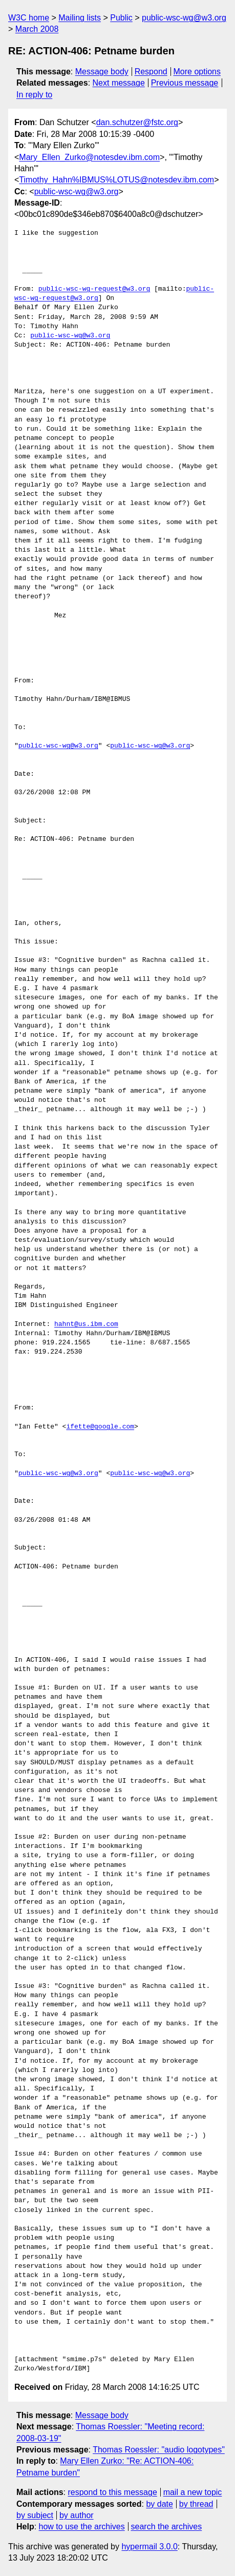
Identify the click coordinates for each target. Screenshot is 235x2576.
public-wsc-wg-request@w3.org (94, 289)
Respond (151, 71)
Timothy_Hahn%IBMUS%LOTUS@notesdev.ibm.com (116, 179)
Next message (119, 82)
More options (197, 71)
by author (76, 2515)
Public (121, 17)
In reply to (34, 94)
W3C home (28, 17)
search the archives (166, 2526)
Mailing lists (79, 17)
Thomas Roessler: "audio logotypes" (159, 2449)
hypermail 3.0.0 (149, 2546)
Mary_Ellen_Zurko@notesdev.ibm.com (89, 157)
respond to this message (112, 2492)
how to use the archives (82, 2526)
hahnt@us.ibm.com (86, 1324)
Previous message (185, 82)
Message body (102, 71)
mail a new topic (192, 2492)
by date (159, 2504)
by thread (196, 2504)
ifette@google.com (100, 1427)
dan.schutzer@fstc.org (137, 122)
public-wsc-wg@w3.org (184, 17)
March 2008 (37, 29)
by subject (34, 2515)
